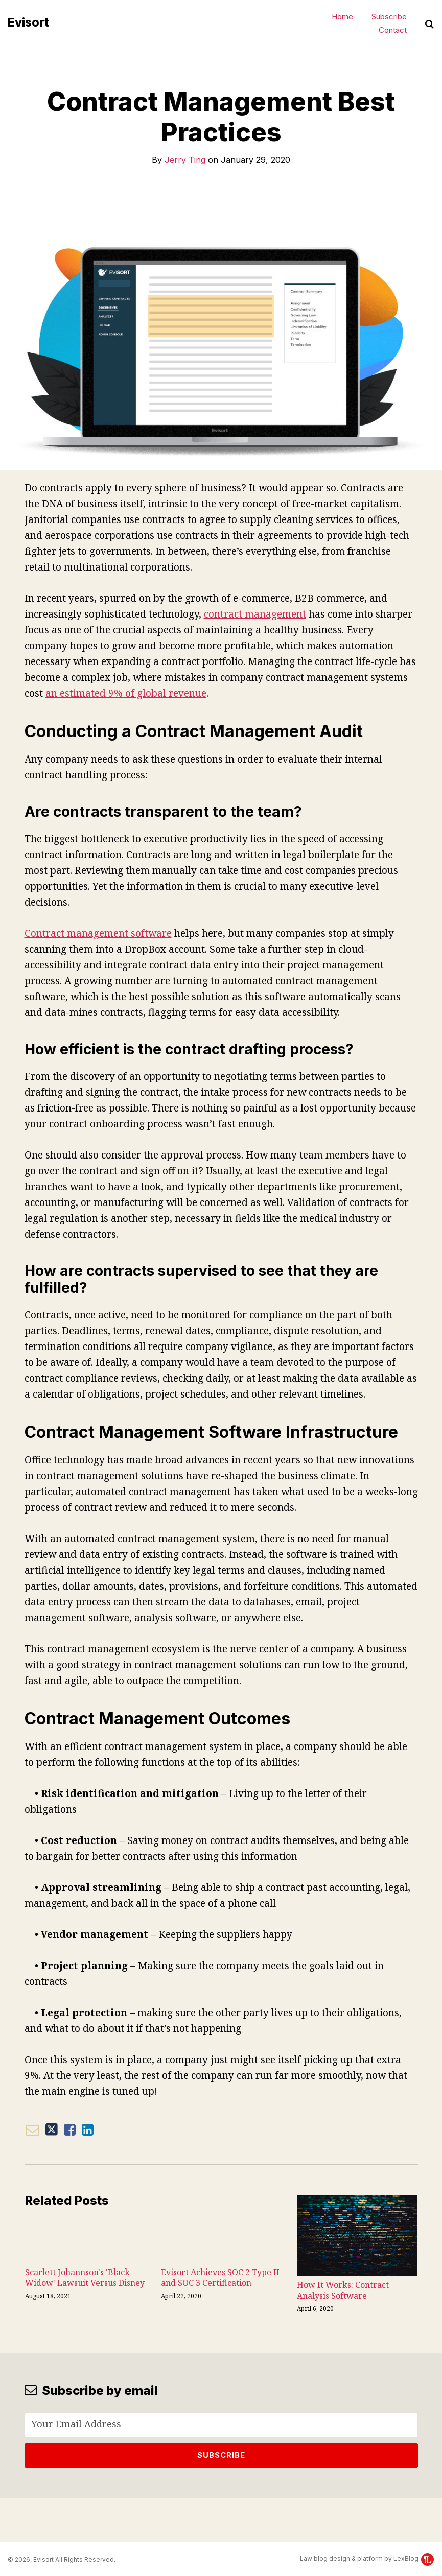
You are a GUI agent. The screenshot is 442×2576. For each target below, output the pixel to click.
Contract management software (98, 933)
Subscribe (389, 16)
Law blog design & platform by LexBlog (367, 2558)
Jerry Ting (185, 160)
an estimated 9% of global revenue (125, 693)
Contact (393, 30)
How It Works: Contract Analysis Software (343, 2290)
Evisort (28, 23)
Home (342, 16)
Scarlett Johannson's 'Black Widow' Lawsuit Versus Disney (85, 2277)
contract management (255, 614)
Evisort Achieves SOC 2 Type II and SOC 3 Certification (220, 2278)
